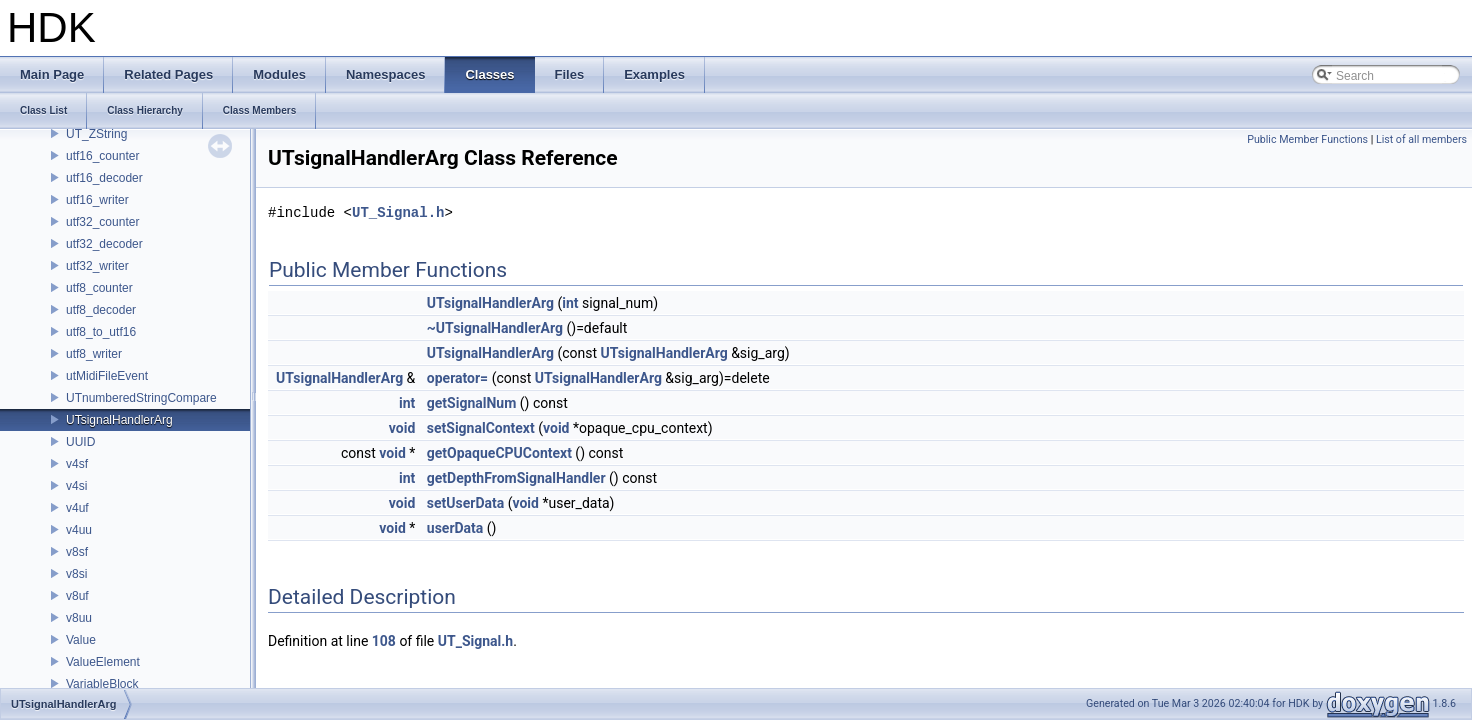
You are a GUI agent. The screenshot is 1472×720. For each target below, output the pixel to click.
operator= (457, 378)
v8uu (79, 618)
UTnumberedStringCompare (141, 398)
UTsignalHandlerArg (119, 420)
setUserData (465, 503)
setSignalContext (481, 428)
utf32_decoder (104, 244)
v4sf (77, 464)
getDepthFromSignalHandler (516, 478)
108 (384, 641)
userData (455, 528)
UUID (80, 442)
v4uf (77, 508)
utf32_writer (97, 266)
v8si (76, 574)
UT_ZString (96, 134)
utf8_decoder (101, 310)
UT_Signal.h (398, 212)
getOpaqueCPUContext (499, 453)
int (570, 303)
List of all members (1421, 139)
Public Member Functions (1307, 139)
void (402, 428)
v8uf (77, 596)
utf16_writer (97, 200)
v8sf (77, 552)
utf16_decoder (104, 178)
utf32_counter (102, 222)
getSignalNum (472, 403)
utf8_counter (99, 288)
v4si (76, 486)
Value (81, 640)
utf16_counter (102, 156)
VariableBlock (102, 684)
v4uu (79, 530)
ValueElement (103, 662)
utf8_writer (94, 354)
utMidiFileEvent (107, 376)
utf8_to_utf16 (101, 332)
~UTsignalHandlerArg (495, 328)
